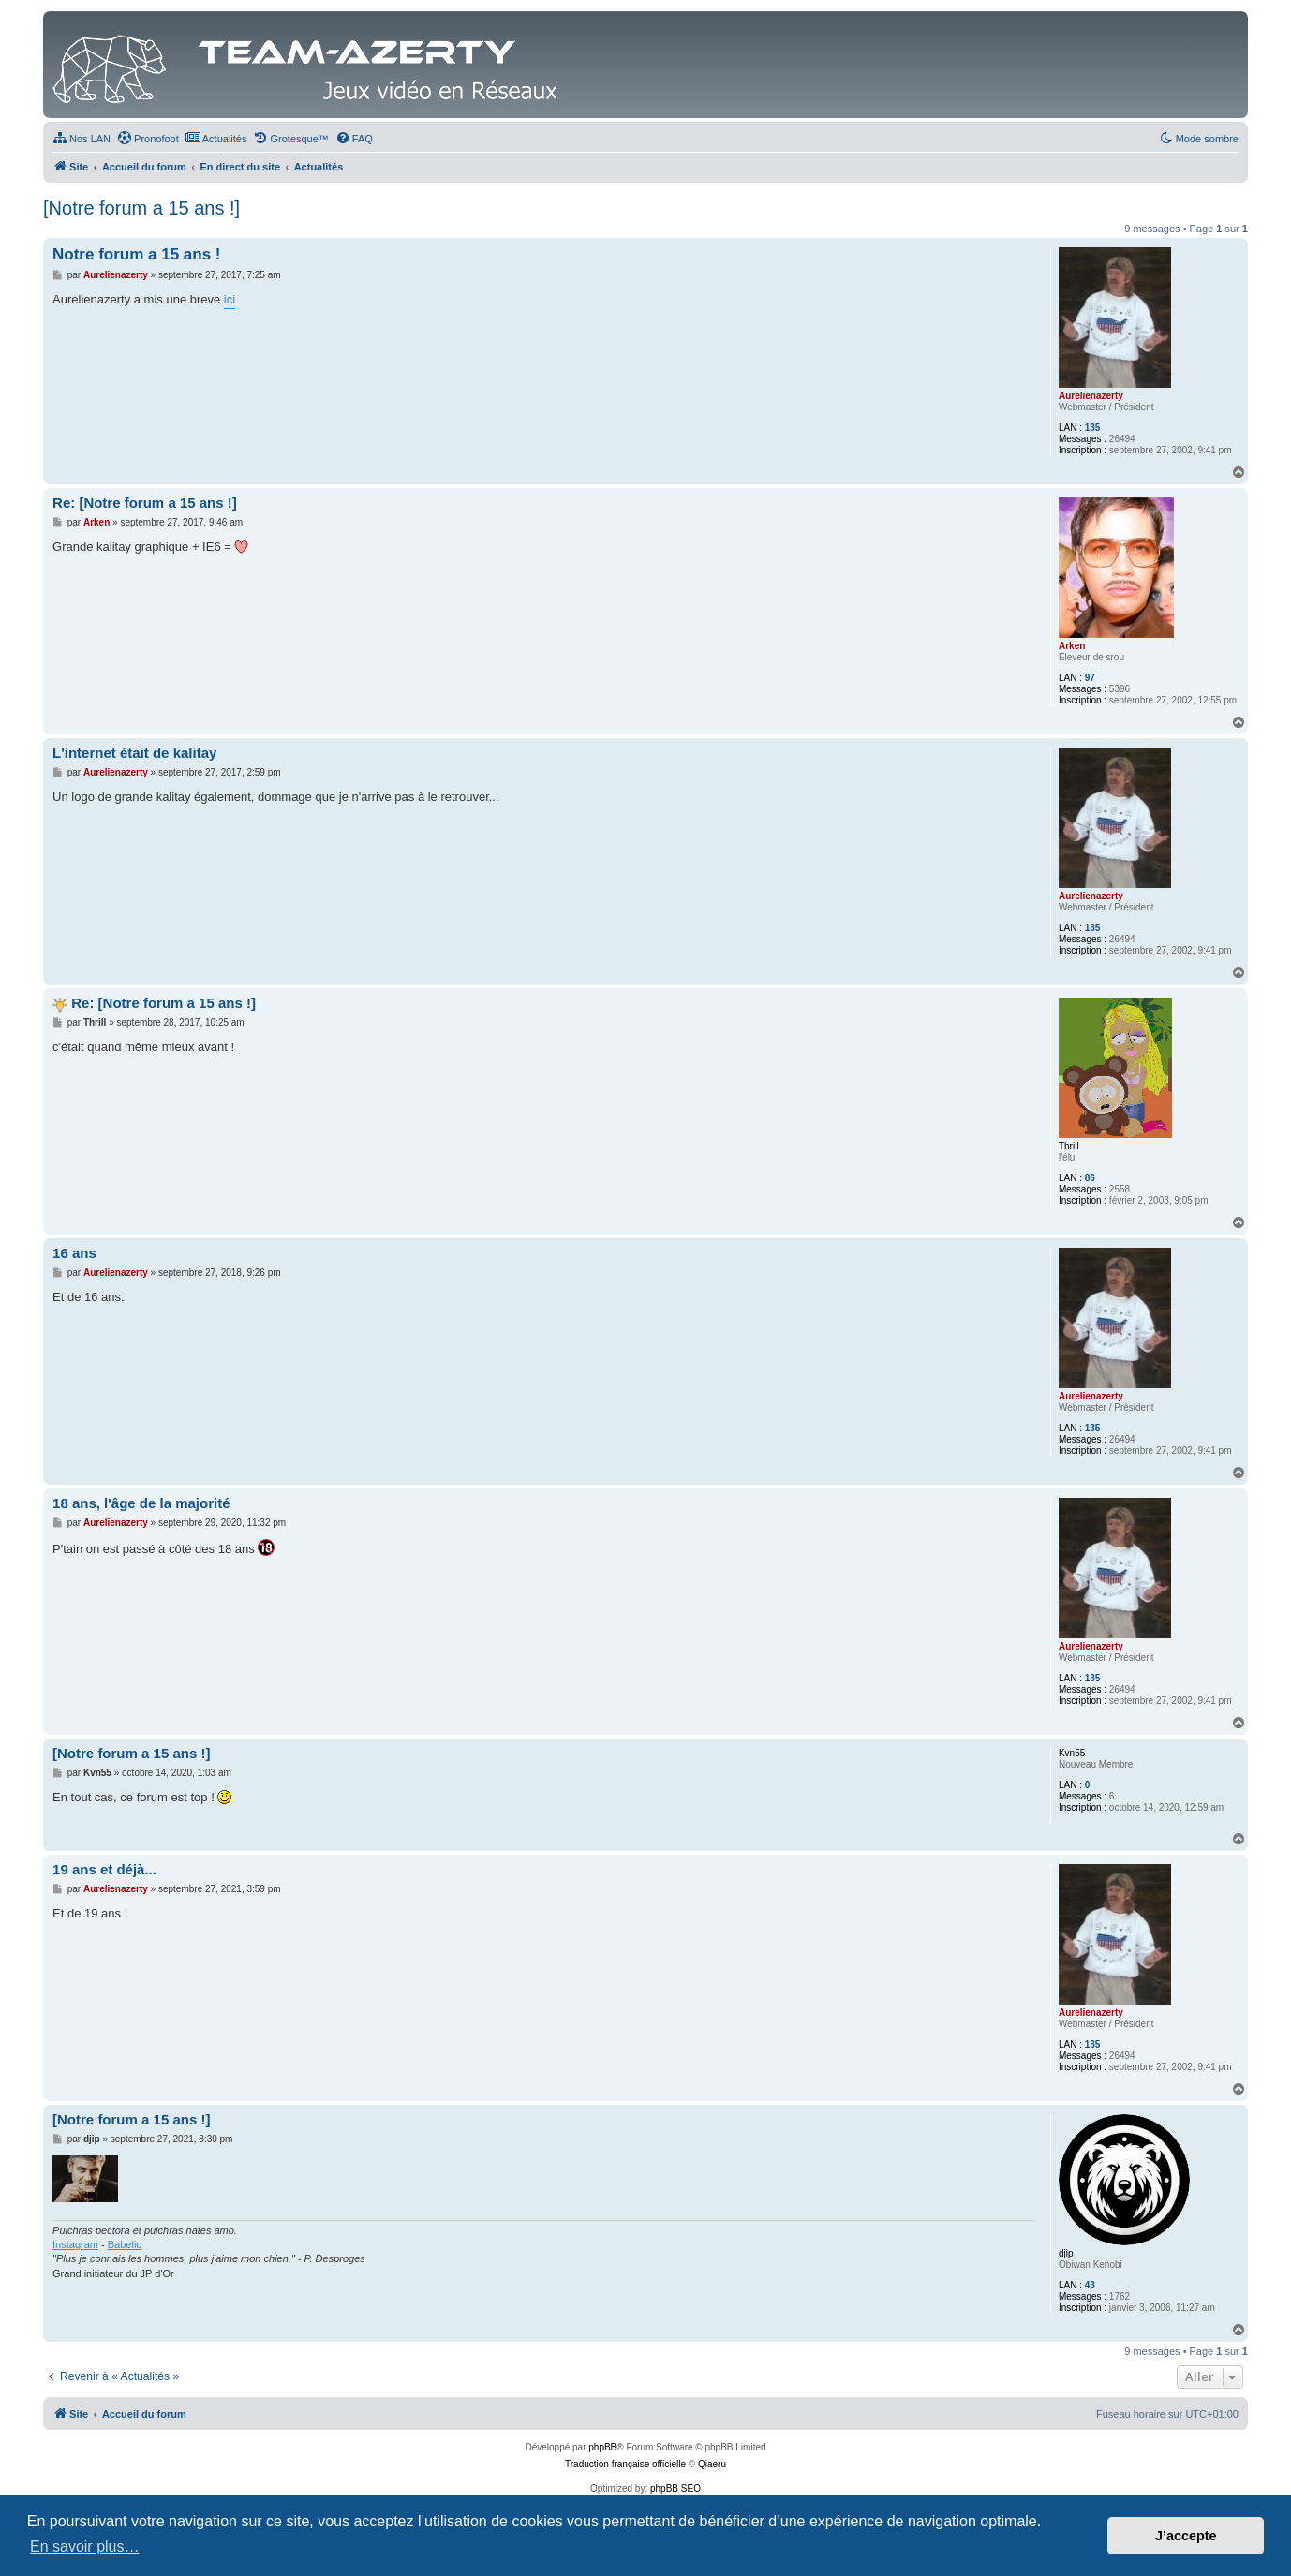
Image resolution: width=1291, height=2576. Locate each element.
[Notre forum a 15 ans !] (141, 208)
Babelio (125, 2244)
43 (1090, 2285)
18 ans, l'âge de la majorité (141, 1503)
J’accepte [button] (1186, 2535)
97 (1090, 678)
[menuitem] (81, 138)
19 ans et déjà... (104, 1869)
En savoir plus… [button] (85, 2546)
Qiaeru (712, 2464)
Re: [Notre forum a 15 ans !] (144, 503)
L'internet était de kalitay (134, 753)
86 (1090, 1178)
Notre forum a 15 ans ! (136, 254)
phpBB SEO (675, 2488)
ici (229, 299)
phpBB (602, 2447)
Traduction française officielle (625, 2464)
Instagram (75, 2244)
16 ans (74, 1253)
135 (1093, 427)
